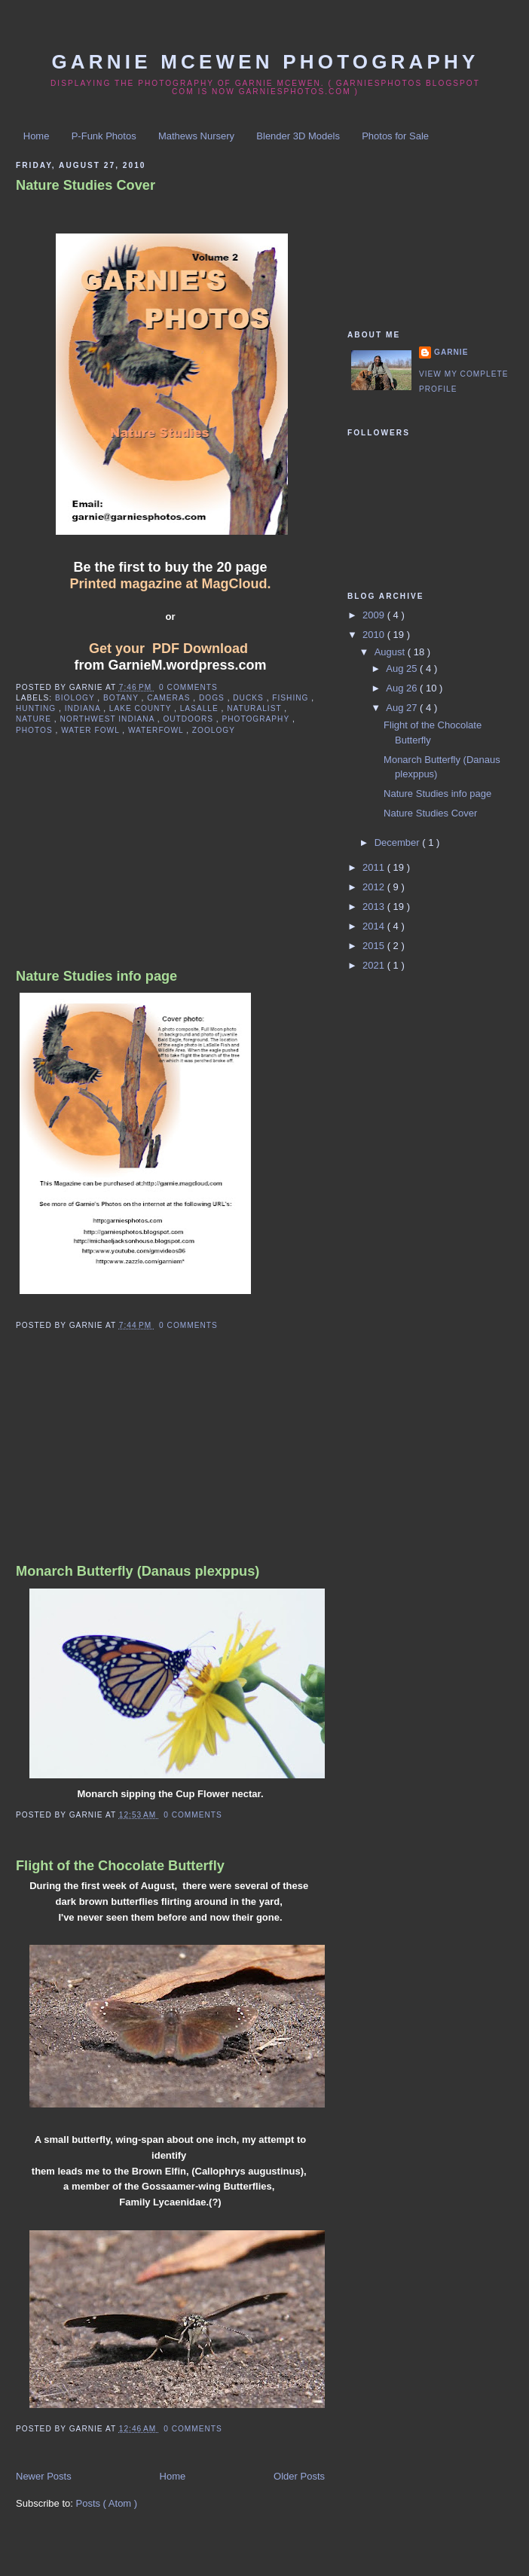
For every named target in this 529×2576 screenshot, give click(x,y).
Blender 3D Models (298, 136)
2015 (374, 945)
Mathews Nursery (196, 136)
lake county (141, 708)
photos (35, 730)
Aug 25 (403, 668)
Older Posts (299, 2476)
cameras (170, 698)
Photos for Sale (395, 136)
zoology (213, 730)
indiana (84, 708)
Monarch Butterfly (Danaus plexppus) (137, 1571)
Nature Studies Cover (85, 185)
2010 (374, 634)
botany (122, 698)
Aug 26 (403, 688)
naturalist (255, 708)
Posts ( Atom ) (107, 2503)
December (399, 842)
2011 (374, 867)
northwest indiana (108, 719)
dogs (213, 698)
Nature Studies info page (96, 976)
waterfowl (157, 730)
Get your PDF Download (168, 648)
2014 (374, 926)
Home (36, 136)
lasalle (201, 708)
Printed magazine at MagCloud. (170, 583)
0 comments (188, 687)
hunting (37, 708)
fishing (291, 698)
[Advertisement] (129, 865)
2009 (374, 615)
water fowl (91, 730)
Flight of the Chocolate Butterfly (120, 1865)
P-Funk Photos (104, 136)
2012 (374, 887)
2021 (374, 965)
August (391, 652)
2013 (374, 906)
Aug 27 (403, 707)
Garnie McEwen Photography (265, 61)
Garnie (451, 352)
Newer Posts (44, 2476)
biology (76, 698)
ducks (249, 698)
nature (35, 719)
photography (257, 719)
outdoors (189, 719)
